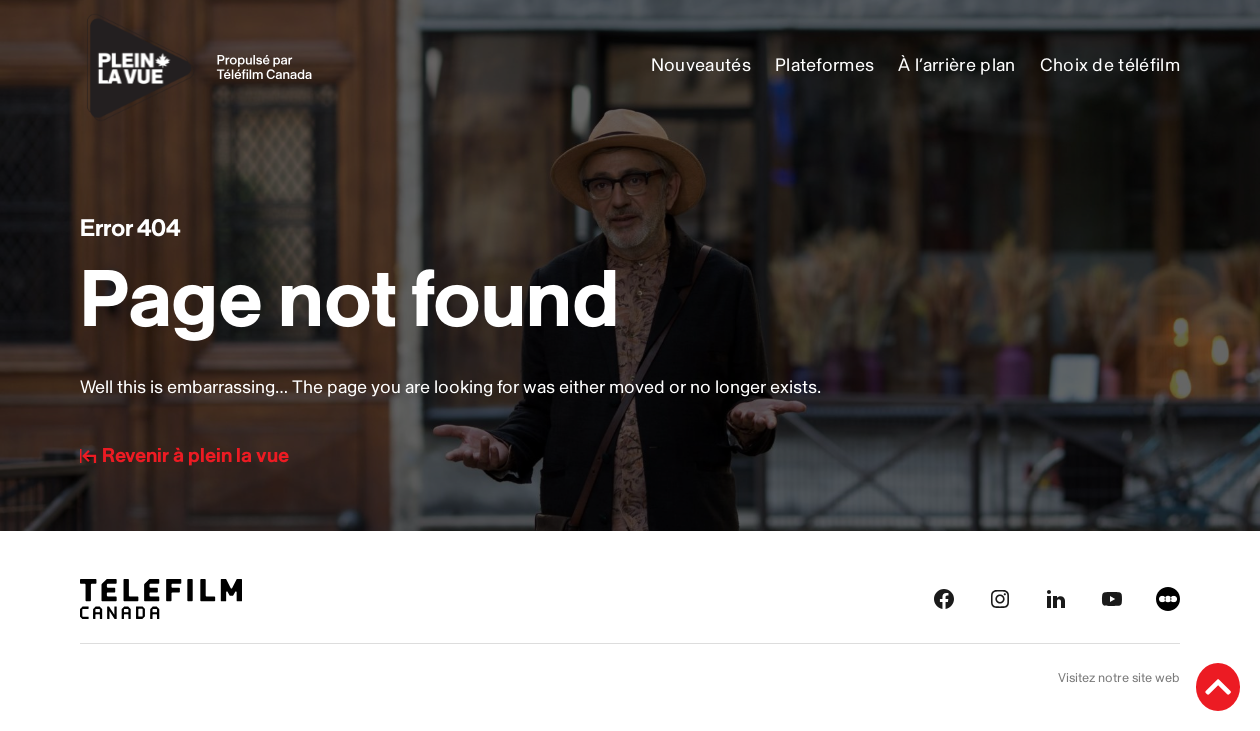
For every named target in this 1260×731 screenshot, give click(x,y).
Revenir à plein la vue (184, 456)
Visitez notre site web (1119, 678)
